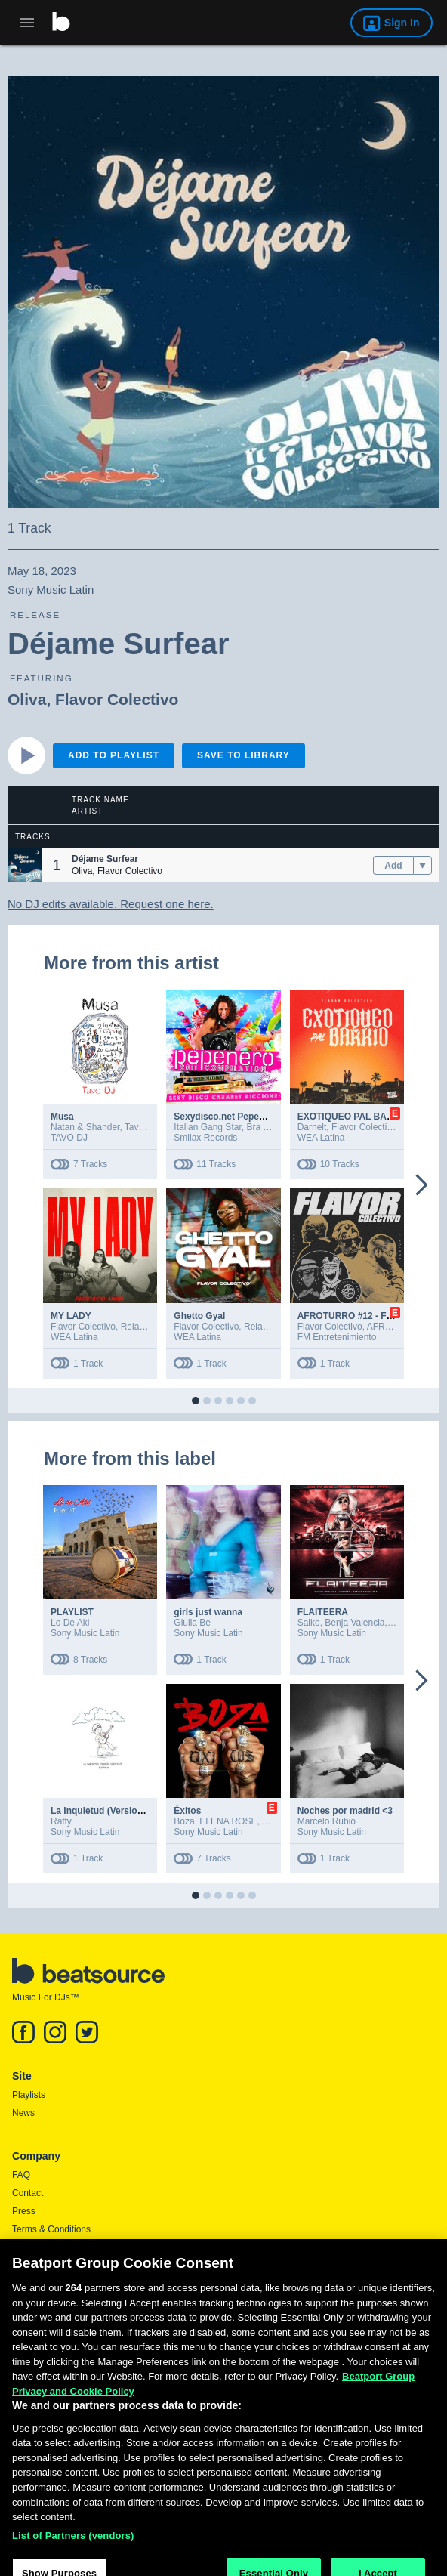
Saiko (308, 1622)
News (23, 2113)
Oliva (27, 699)
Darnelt (312, 1127)
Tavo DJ (141, 1127)
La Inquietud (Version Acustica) (118, 1810)
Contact (27, 2193)
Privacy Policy (40, 2247)
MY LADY (71, 1316)
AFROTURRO (395, 1326)
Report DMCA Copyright (60, 2265)
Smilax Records (205, 1137)
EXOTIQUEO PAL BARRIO (353, 1116)
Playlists (28, 2095)
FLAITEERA (322, 1612)
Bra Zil (259, 1127)
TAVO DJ (69, 1137)
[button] (25, 865)
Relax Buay (143, 1326)
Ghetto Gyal (199, 1316)
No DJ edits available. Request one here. (111, 903)
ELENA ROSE (228, 1821)
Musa (62, 1116)
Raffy (61, 1821)
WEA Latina (321, 1137)
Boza (184, 1821)
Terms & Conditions (51, 2229)
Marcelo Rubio (326, 1821)
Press (23, 2211)
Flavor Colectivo (116, 699)
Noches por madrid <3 (345, 1810)
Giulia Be (192, 1622)
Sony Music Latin (85, 1633)
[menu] (422, 866)
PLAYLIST (72, 1612)
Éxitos (187, 1810)
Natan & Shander (85, 1127)
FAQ (21, 2175)
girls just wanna (208, 1612)
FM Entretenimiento (337, 1337)
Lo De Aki (70, 1622)
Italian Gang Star (207, 1127)
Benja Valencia (354, 1622)
